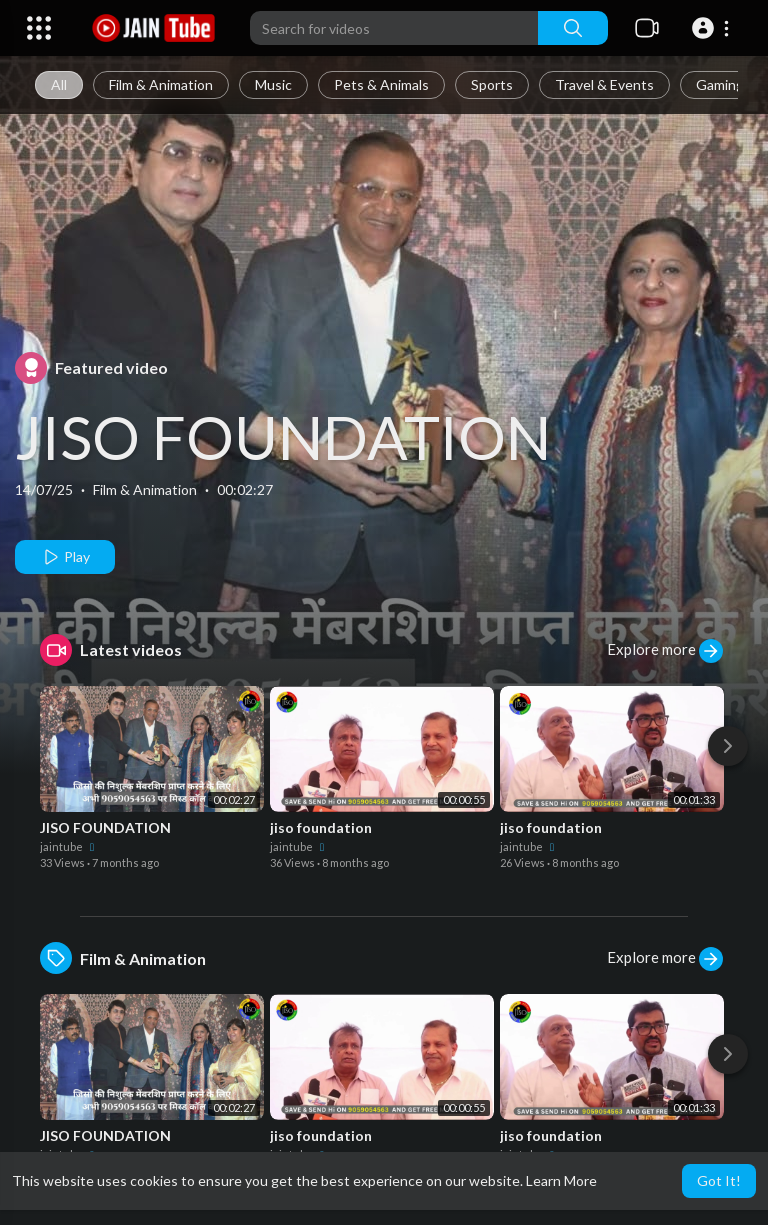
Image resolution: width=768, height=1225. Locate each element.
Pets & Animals (381, 84)
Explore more (665, 651)
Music (273, 84)
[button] (713, 28)
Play (65, 557)
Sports (492, 84)
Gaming (720, 84)
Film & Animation (161, 84)
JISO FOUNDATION (283, 437)
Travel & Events (604, 84)
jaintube (69, 846)
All (59, 84)
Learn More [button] (561, 1180)
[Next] (728, 746)
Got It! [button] (719, 1180)
